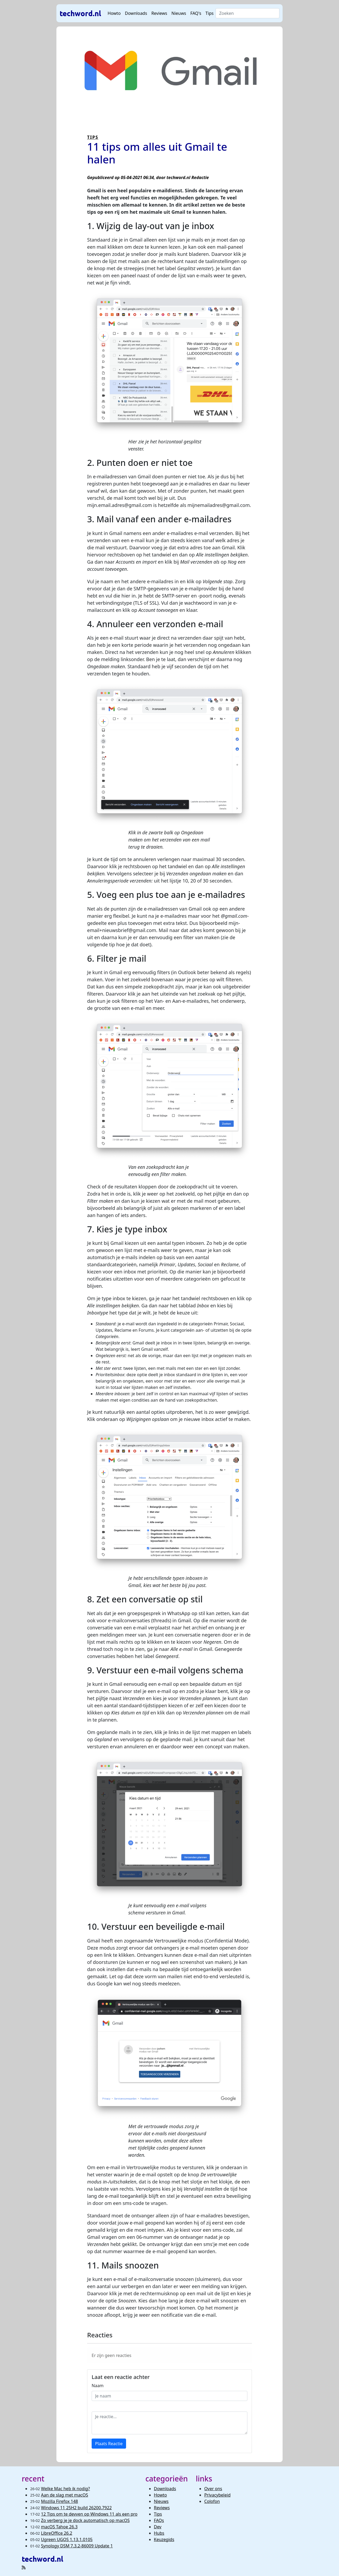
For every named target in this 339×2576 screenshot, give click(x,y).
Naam (98, 2385)
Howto (114, 13)
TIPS (92, 137)
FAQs (159, 2520)
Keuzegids (164, 2539)
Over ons (213, 2489)
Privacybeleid (217, 2495)
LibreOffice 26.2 (56, 2533)
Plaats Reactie (109, 2443)
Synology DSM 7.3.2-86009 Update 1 (77, 2546)
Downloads (136, 13)
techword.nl (80, 13)
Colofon (212, 2501)
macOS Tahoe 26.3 (59, 2527)
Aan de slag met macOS (64, 2495)
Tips (210, 13)
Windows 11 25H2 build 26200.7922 (76, 2508)
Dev (158, 2527)
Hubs (159, 2533)
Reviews (159, 13)
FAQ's (195, 13)
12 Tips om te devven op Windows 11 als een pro (89, 2514)
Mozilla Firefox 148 (59, 2501)
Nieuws (178, 13)
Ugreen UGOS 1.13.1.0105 (67, 2539)
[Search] (247, 13)
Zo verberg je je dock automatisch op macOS (85, 2520)
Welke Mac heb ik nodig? (65, 2489)
